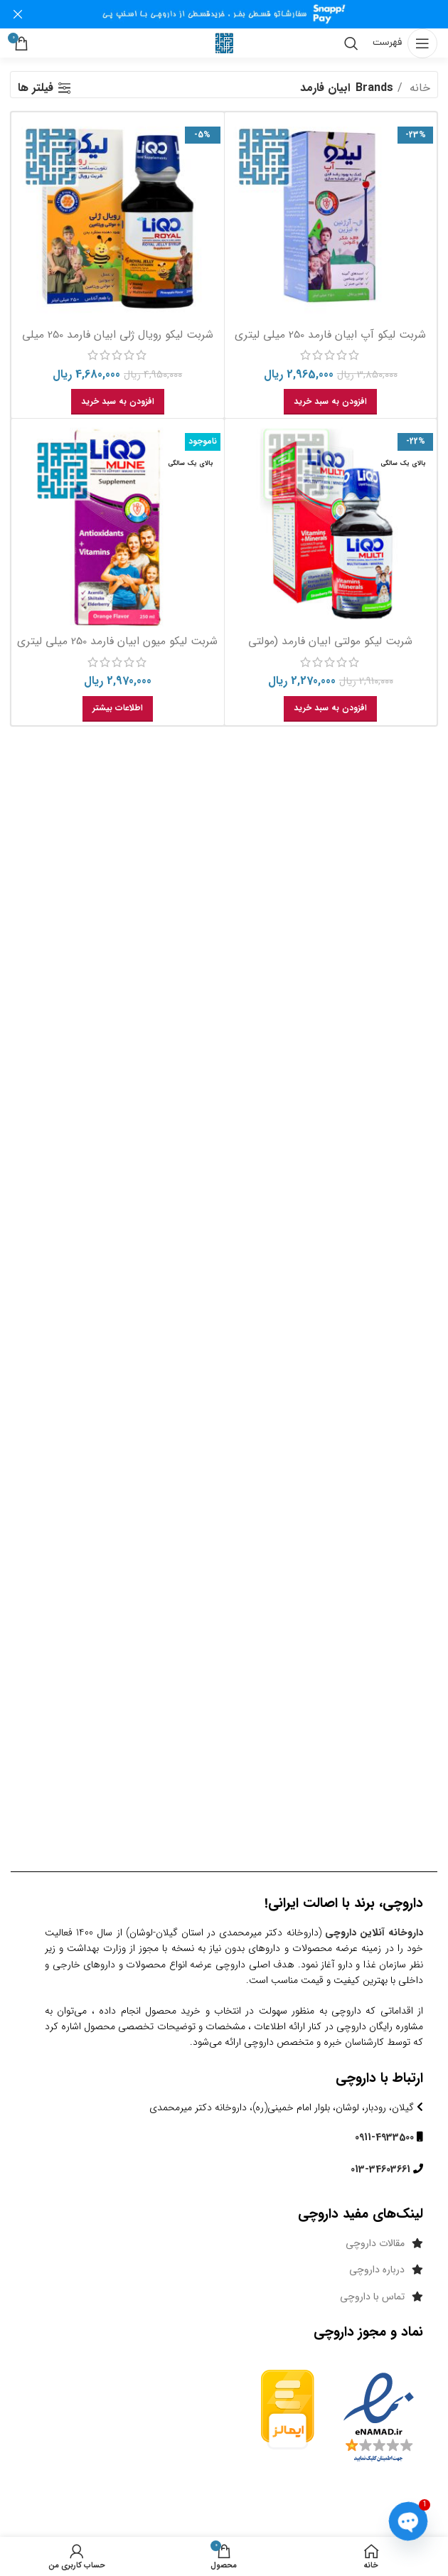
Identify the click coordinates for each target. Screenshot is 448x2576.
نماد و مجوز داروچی (368, 2332)
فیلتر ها (35, 88)
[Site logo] (224, 43)
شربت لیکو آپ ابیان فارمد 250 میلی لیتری (330, 334)
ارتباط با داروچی (379, 2078)
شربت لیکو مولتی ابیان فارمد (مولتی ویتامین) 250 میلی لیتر (330, 649)
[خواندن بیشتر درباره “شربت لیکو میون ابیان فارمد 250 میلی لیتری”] (117, 709)
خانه (418, 88)
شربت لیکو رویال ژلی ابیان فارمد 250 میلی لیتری (117, 342)
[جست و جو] (351, 43)
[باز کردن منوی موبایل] (405, 43)
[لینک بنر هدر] (245, 14)
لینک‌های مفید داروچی (360, 2214)
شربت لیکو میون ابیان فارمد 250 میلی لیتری (117, 641)
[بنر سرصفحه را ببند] (18, 14)
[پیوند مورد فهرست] (224, 2243)
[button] (330, 402)
